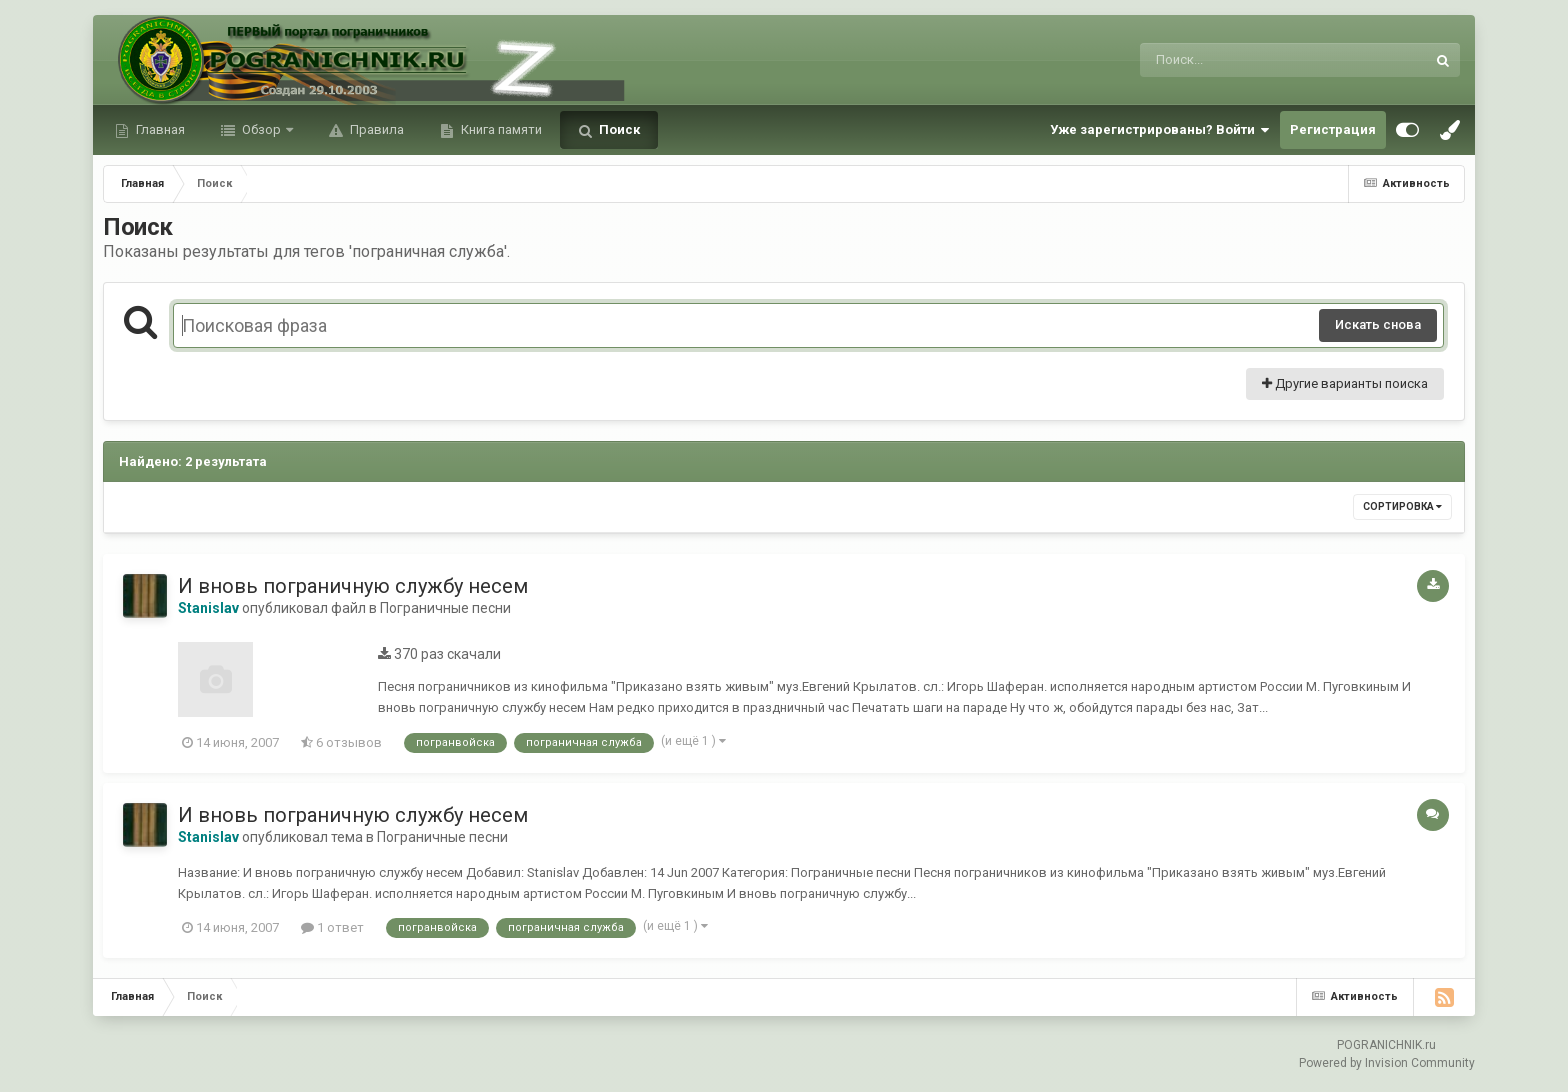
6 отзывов (341, 742)
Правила (375, 129)
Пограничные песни (445, 608)
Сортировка (1402, 506)
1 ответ (332, 927)
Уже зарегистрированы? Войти (1160, 130)
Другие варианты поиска (1345, 383)
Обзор (261, 129)
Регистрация (1333, 129)
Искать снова (1378, 324)
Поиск (618, 129)
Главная (159, 129)
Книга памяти (500, 129)
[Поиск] (1245, 60)
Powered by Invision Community (1387, 1063)
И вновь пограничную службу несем (353, 586)
